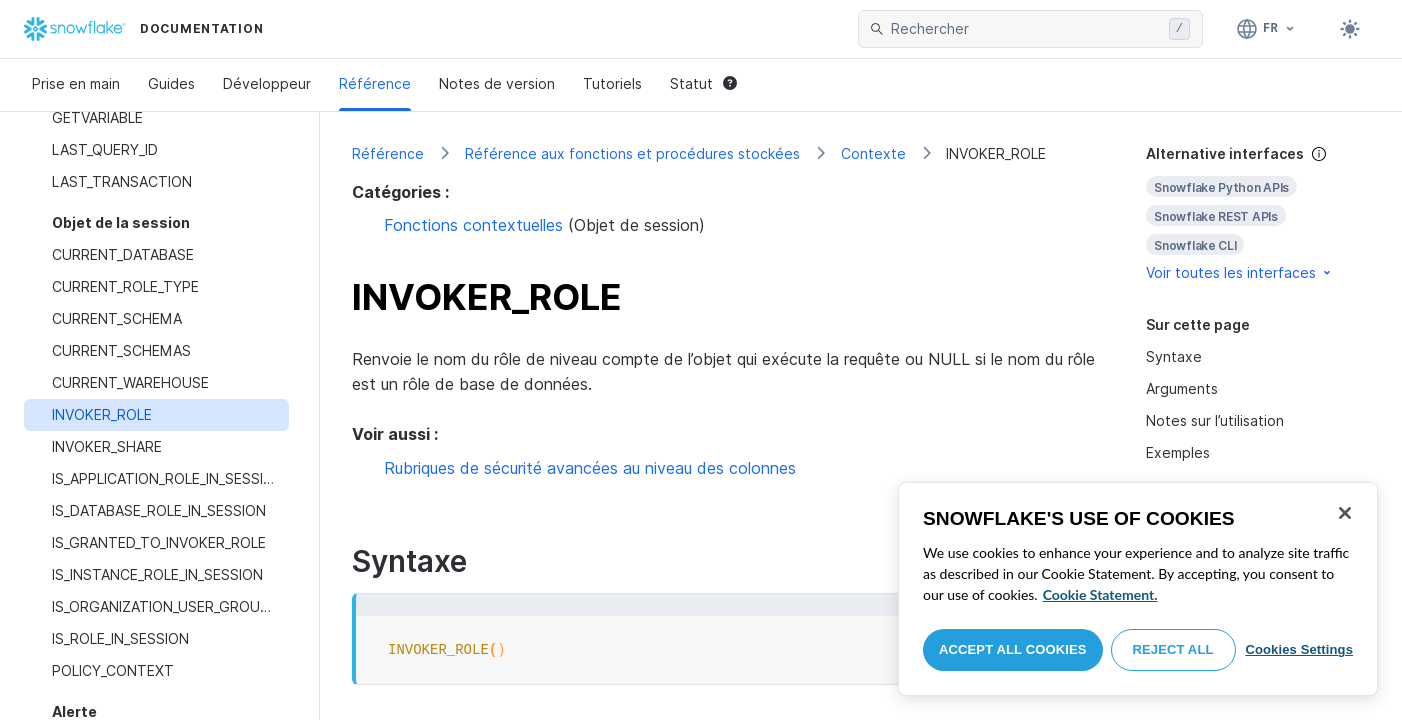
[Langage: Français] (1266, 29)
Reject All (1173, 649)
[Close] (1345, 513)
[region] (1138, 589)
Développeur (267, 83)
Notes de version (497, 83)
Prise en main (76, 83)
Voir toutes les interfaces (1240, 272)
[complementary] (1258, 213)
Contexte (873, 153)
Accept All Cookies (1013, 649)
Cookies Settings (1299, 649)
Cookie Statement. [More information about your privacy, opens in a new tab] (1100, 594)
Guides (171, 83)
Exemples (1178, 452)
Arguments (1182, 388)
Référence (375, 83)
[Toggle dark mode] (1350, 29)
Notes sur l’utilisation (1215, 420)
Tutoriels (612, 83)
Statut (703, 83)
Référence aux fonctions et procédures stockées (632, 153)
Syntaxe (1174, 356)
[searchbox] (1026, 29)
